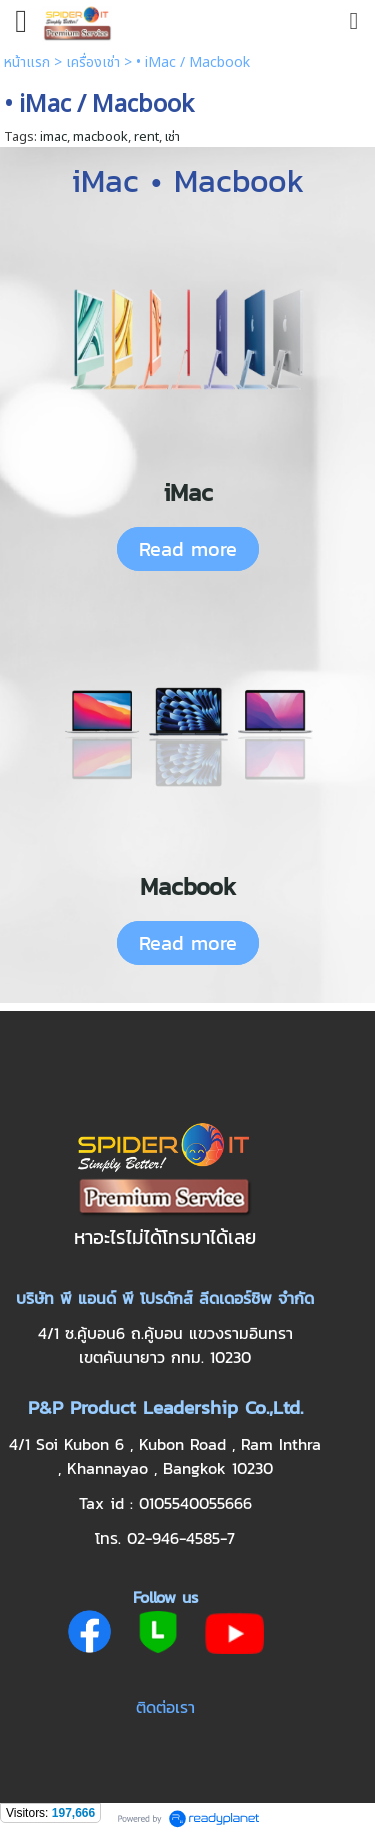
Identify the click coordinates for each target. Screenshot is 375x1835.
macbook (100, 137)
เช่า (172, 137)
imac (53, 137)
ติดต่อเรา (165, 1707)
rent (146, 137)
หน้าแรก (27, 62)
